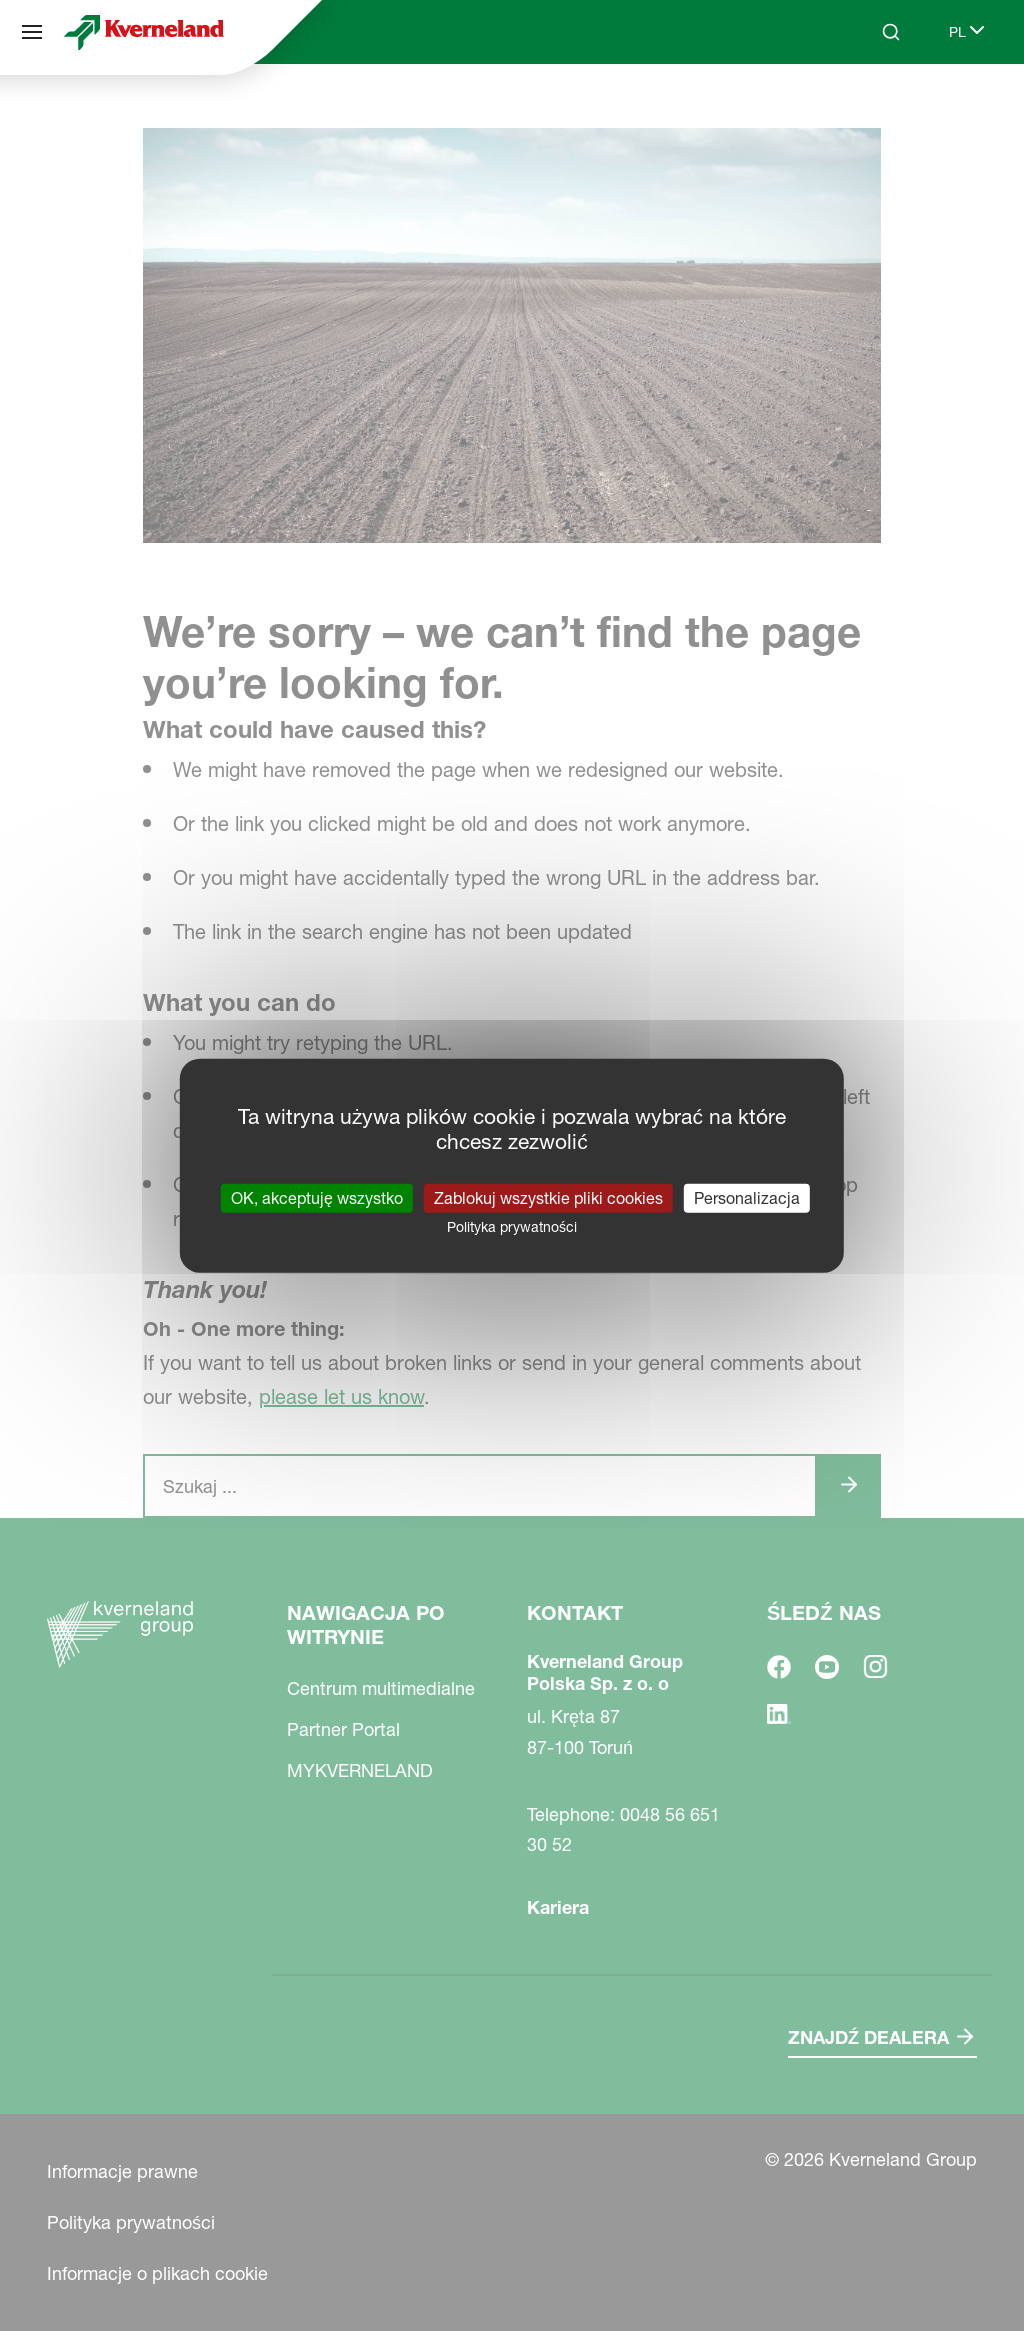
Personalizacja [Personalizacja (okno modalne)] (747, 1197)
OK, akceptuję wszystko (317, 1197)
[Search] (891, 32)
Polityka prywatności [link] (512, 1226)
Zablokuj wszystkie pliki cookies (548, 1197)
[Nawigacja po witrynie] (32, 32)
